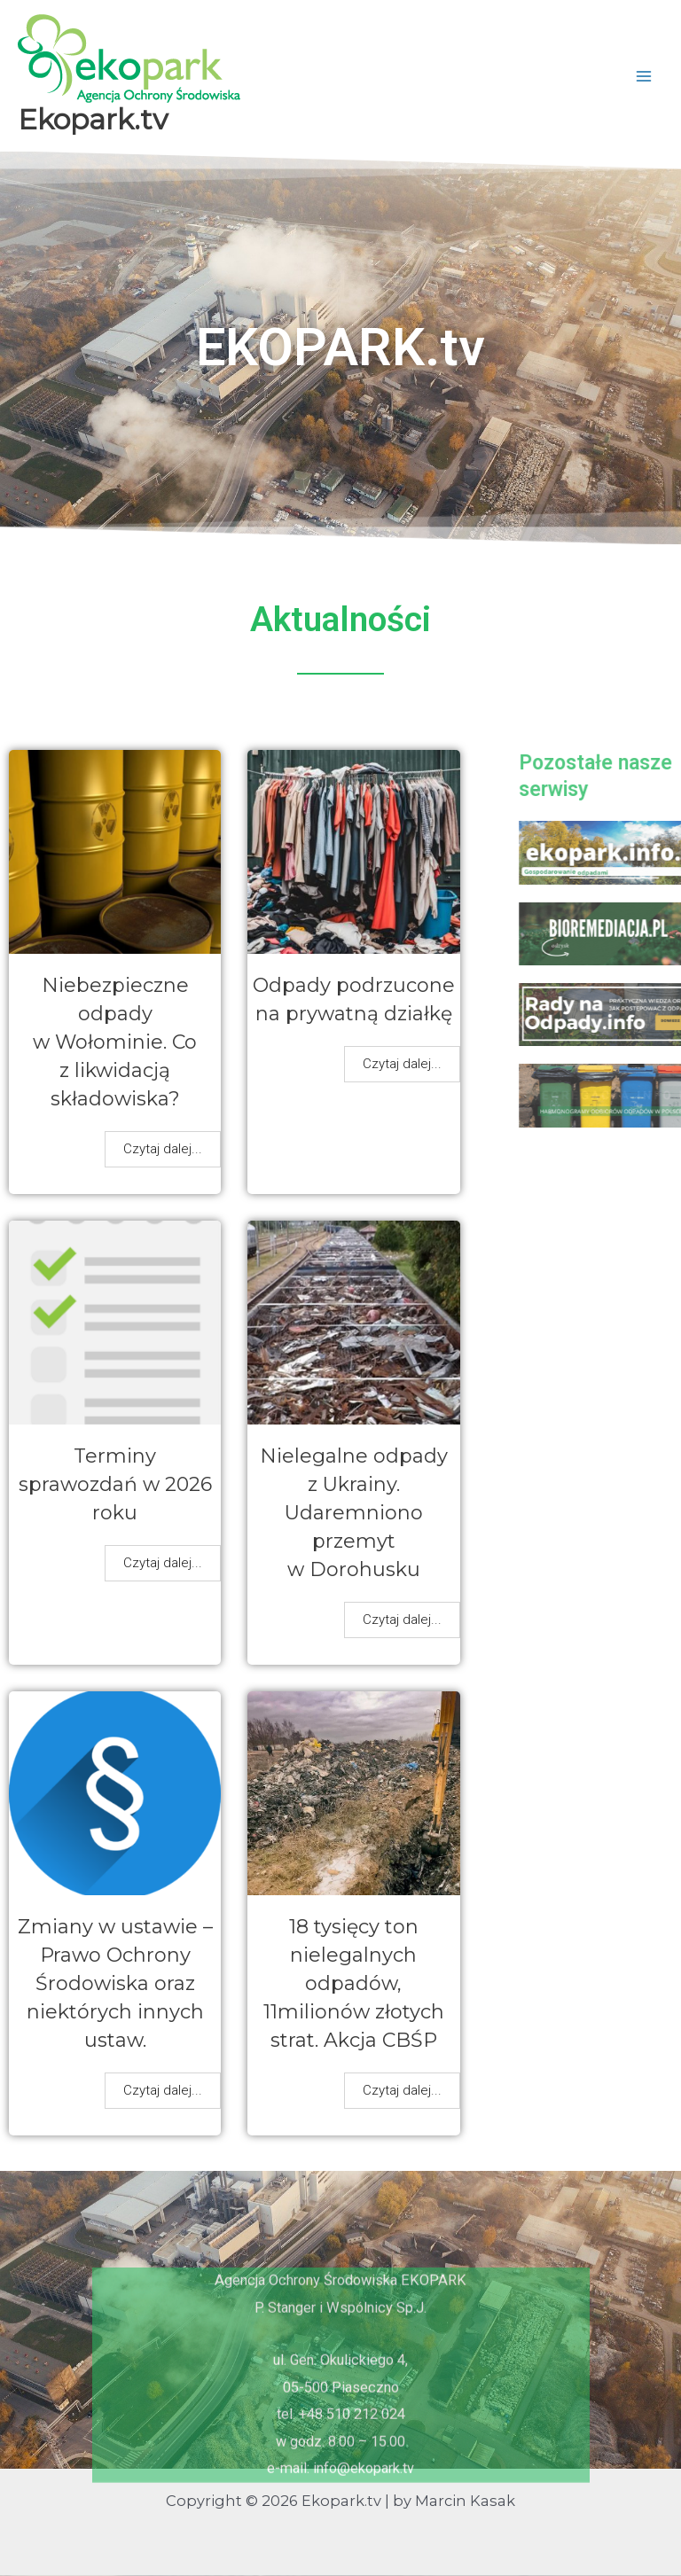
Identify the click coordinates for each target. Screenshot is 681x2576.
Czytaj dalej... (162, 1149)
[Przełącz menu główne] (643, 76)
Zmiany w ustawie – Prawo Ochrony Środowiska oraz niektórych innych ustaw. (115, 1983)
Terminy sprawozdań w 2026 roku (115, 1484)
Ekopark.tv (93, 119)
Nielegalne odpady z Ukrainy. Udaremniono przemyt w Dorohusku (354, 1512)
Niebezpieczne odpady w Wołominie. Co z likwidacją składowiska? (115, 1042)
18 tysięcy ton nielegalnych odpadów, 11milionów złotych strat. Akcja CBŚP (353, 1983)
